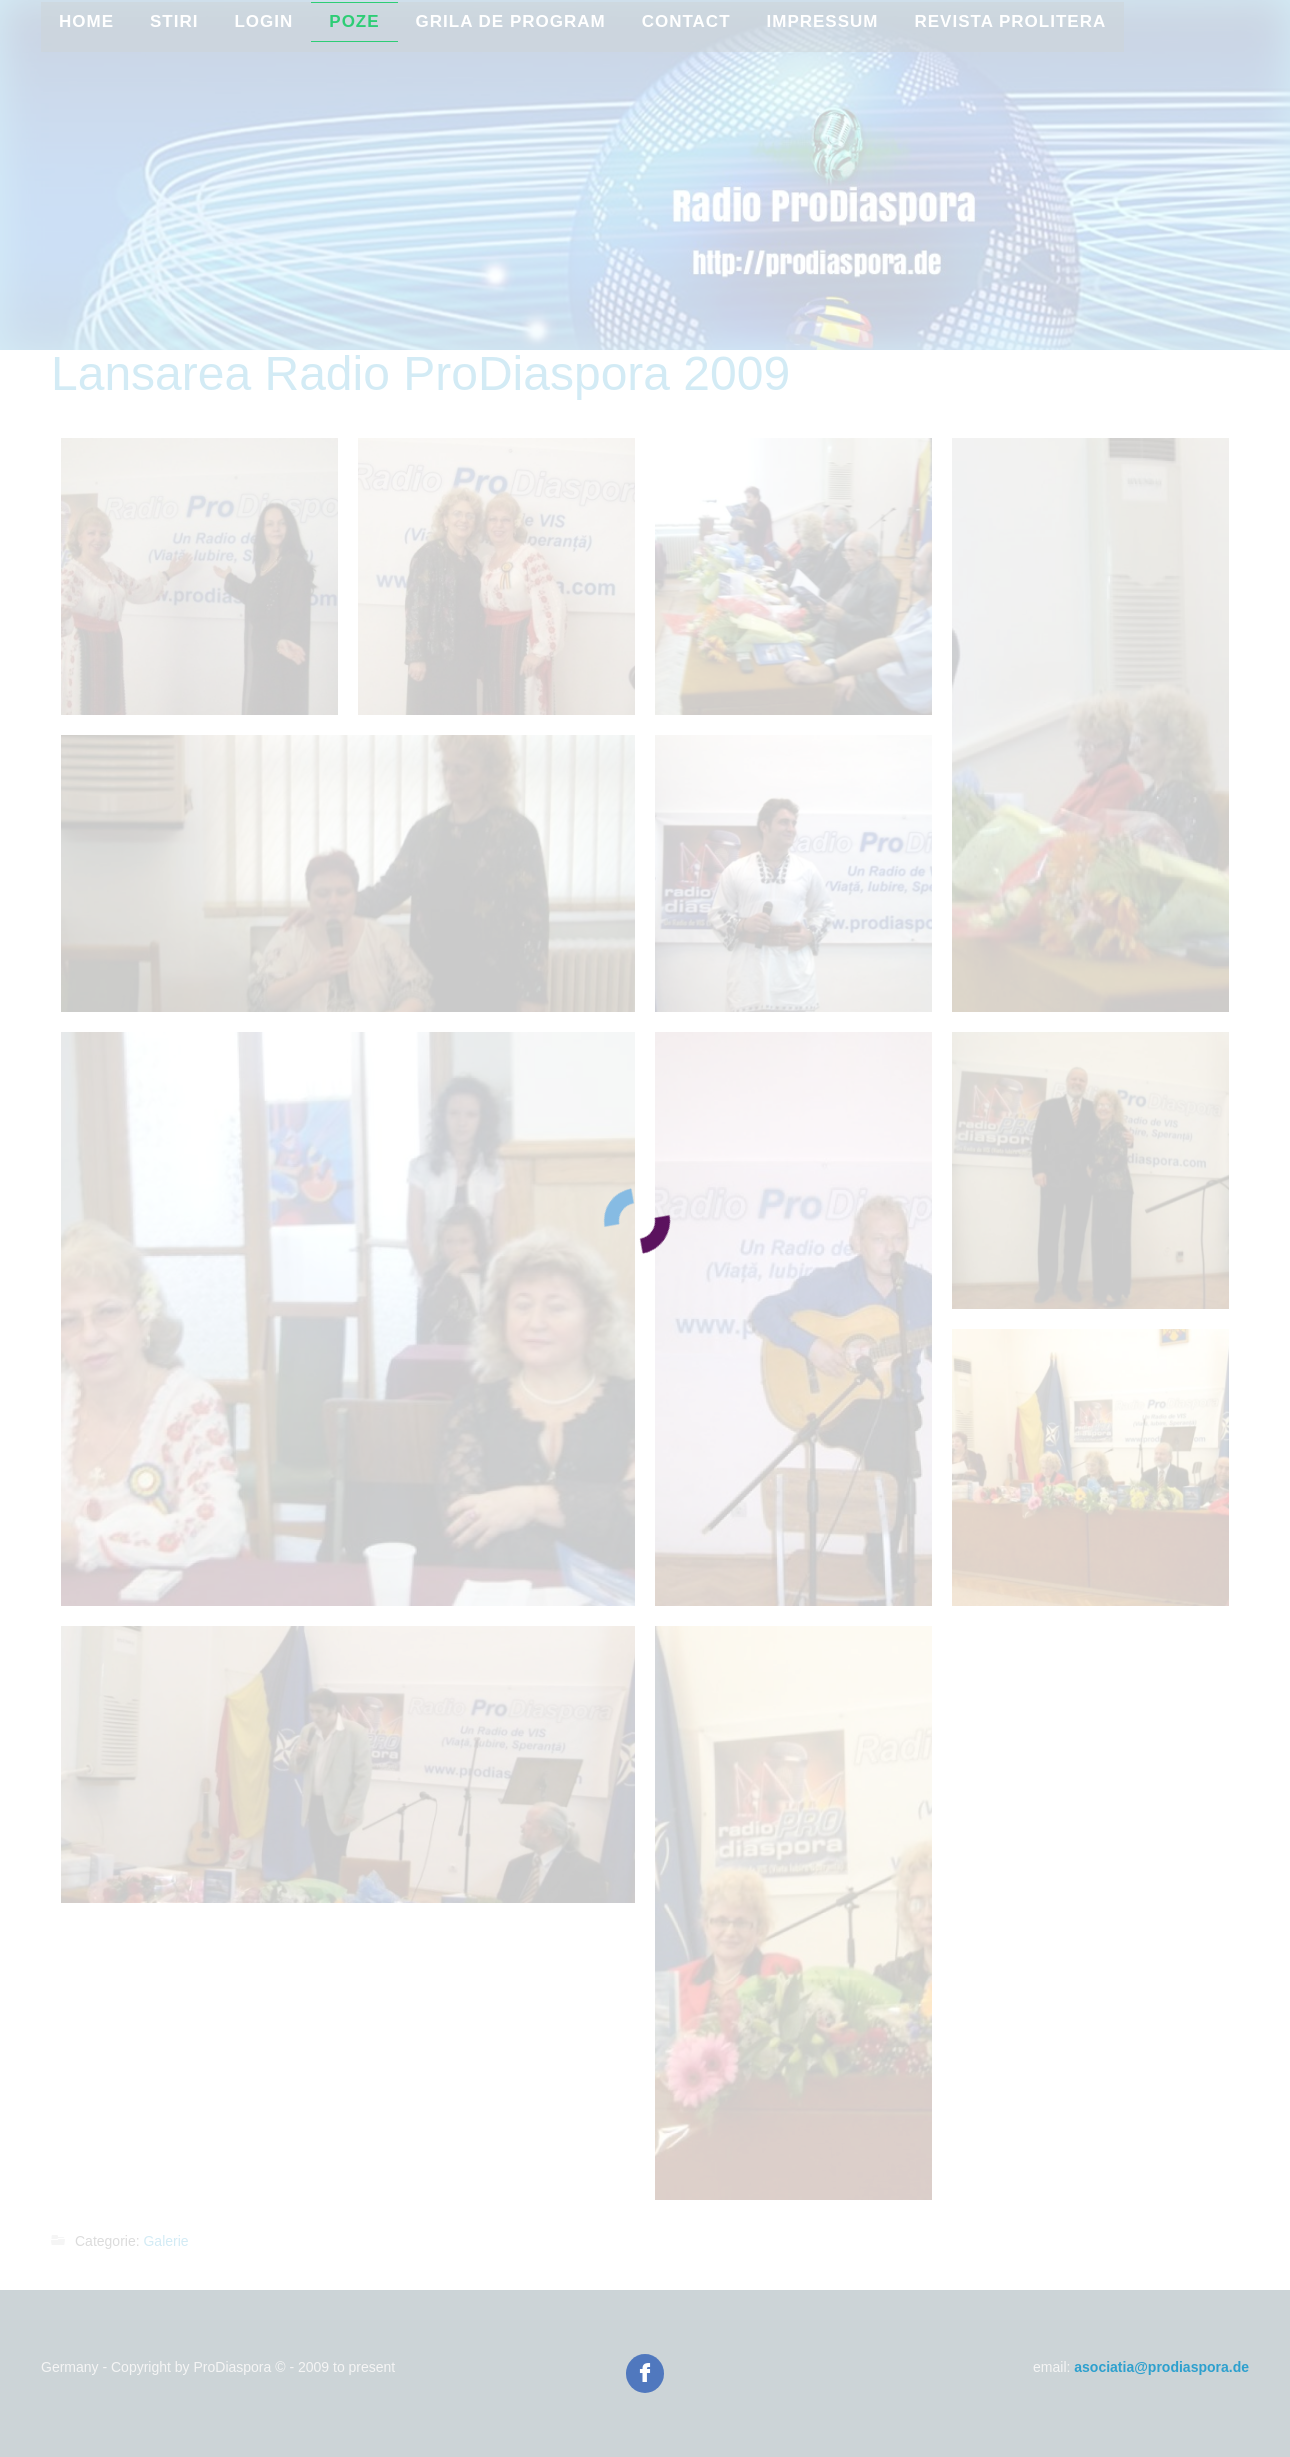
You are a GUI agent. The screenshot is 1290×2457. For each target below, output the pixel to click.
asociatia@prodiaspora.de (1161, 2367)
